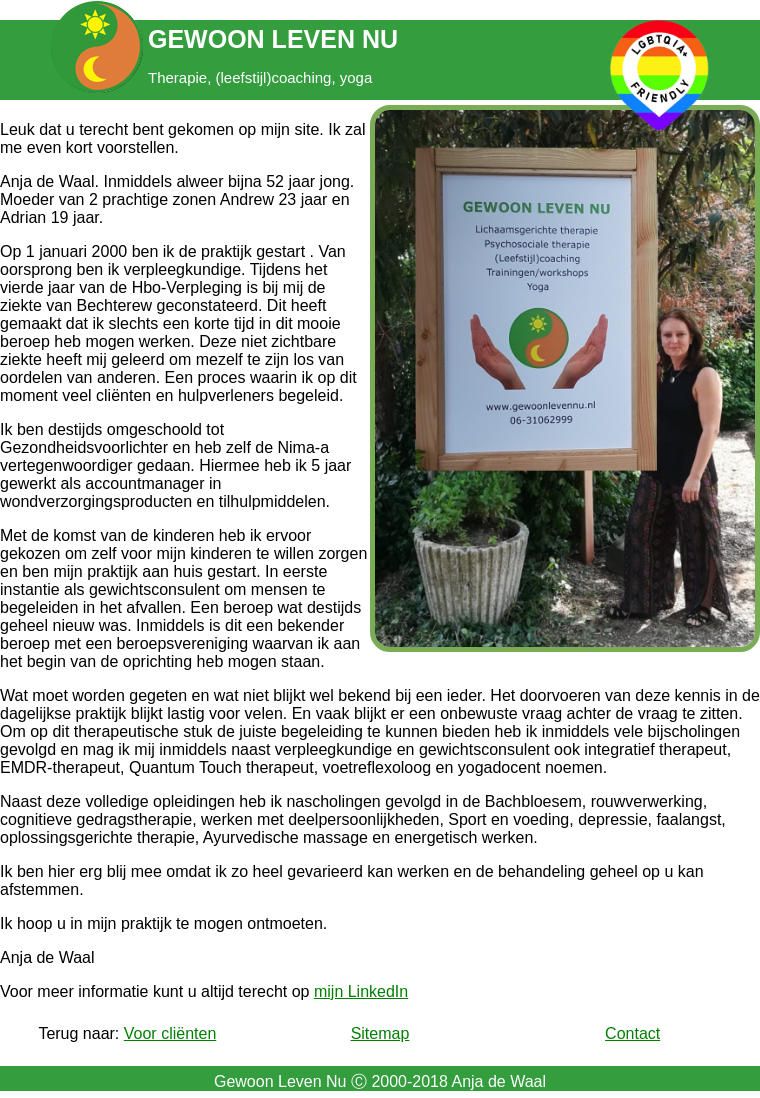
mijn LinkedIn (361, 991)
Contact (632, 1033)
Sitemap (380, 1033)
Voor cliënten (170, 1033)
